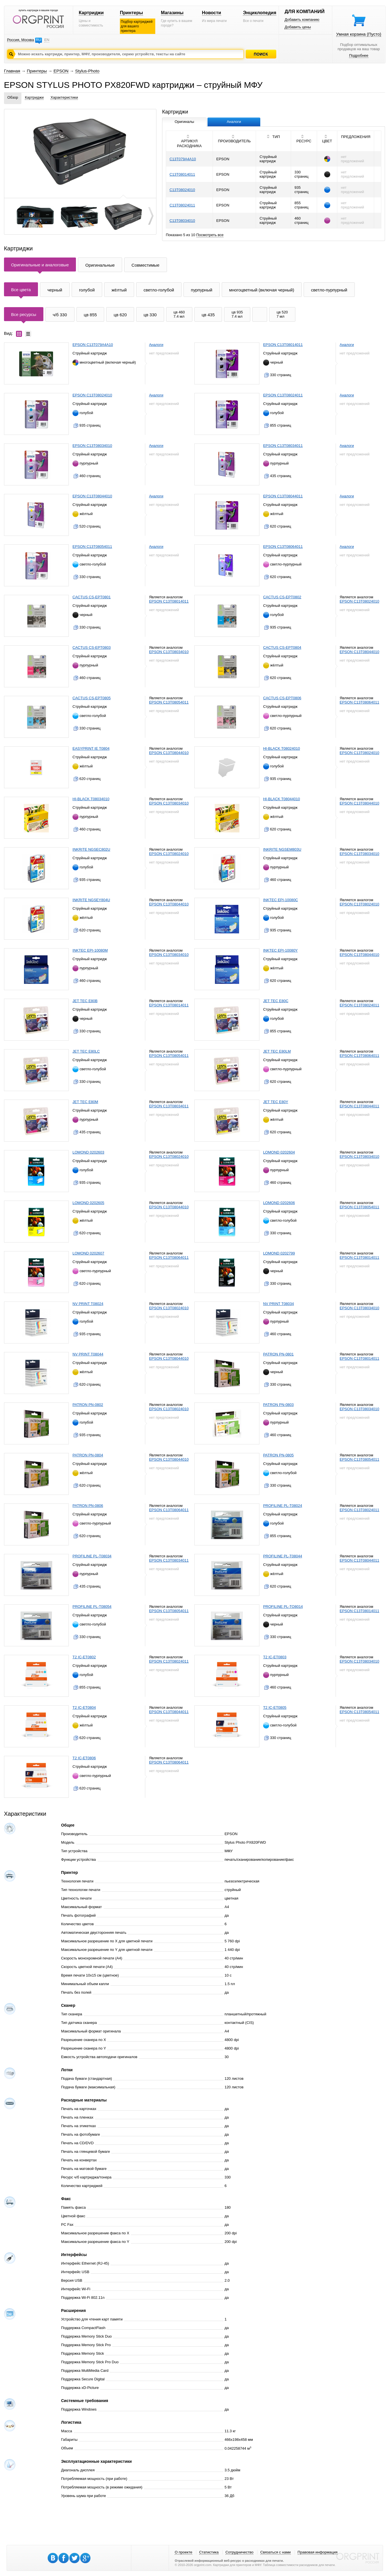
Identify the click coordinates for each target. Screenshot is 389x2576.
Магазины (172, 12)
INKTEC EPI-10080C (280, 900)
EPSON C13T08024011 (283, 395)
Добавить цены (298, 27)
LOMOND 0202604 (279, 1152)
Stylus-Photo (87, 70)
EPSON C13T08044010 (92, 496)
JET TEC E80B (85, 1001)
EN (46, 40)
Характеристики (64, 97)
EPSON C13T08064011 (283, 546)
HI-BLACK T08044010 (281, 799)
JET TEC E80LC (86, 1051)
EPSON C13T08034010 (92, 445)
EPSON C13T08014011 (283, 344)
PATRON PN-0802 (87, 1404)
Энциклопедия (259, 12)
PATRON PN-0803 (278, 1404)
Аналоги (156, 344)
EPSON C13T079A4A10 (92, 344)
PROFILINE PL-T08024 (282, 1505)
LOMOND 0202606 (279, 1203)
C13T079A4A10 (183, 159)
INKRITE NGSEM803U (282, 849)
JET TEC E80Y (275, 1102)
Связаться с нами (275, 2552)
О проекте (183, 2552)
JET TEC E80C (275, 1001)
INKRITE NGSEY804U (91, 900)
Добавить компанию (302, 19)
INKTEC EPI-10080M (90, 950)
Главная (12, 70)
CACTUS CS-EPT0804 (282, 647)
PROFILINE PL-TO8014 (283, 1606)
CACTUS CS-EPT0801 (91, 597)
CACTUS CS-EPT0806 (282, 698)
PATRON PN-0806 (87, 1505)
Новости (211, 12)
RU (38, 40)
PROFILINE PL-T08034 (92, 1556)
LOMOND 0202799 (279, 1253)
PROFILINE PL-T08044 (282, 1556)
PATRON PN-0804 (87, 1455)
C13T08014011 (182, 174)
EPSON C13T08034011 (283, 445)
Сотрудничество (239, 2552)
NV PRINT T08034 (278, 1304)
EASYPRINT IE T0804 (91, 748)
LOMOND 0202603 (88, 1152)
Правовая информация (318, 2552)
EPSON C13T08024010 (92, 395)
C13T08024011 (182, 205)
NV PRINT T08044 (87, 1354)
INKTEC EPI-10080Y (280, 950)
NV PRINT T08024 (87, 1304)
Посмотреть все (210, 235)
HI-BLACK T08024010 (281, 748)
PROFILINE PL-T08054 (92, 1606)
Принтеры (131, 12)
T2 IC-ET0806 (84, 1758)
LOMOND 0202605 (88, 1203)
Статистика (209, 2552)
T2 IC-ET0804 (84, 1707)
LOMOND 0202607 (88, 1253)
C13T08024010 (182, 190)
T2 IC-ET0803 (275, 1657)
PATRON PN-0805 (278, 1455)
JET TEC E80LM (277, 1051)
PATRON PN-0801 (278, 1354)
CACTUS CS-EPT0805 (91, 698)
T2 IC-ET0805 (275, 1707)
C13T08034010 (182, 220)
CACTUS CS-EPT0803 (91, 647)
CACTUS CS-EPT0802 (282, 597)
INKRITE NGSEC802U (91, 849)
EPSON (60, 70)
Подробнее (358, 55)
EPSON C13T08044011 (283, 496)
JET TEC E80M (85, 1102)
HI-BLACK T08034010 (90, 799)
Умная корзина (358, 34)
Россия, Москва (20, 40)
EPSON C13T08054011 (92, 546)
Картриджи (91, 12)
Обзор (12, 97)
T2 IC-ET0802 (84, 1657)
